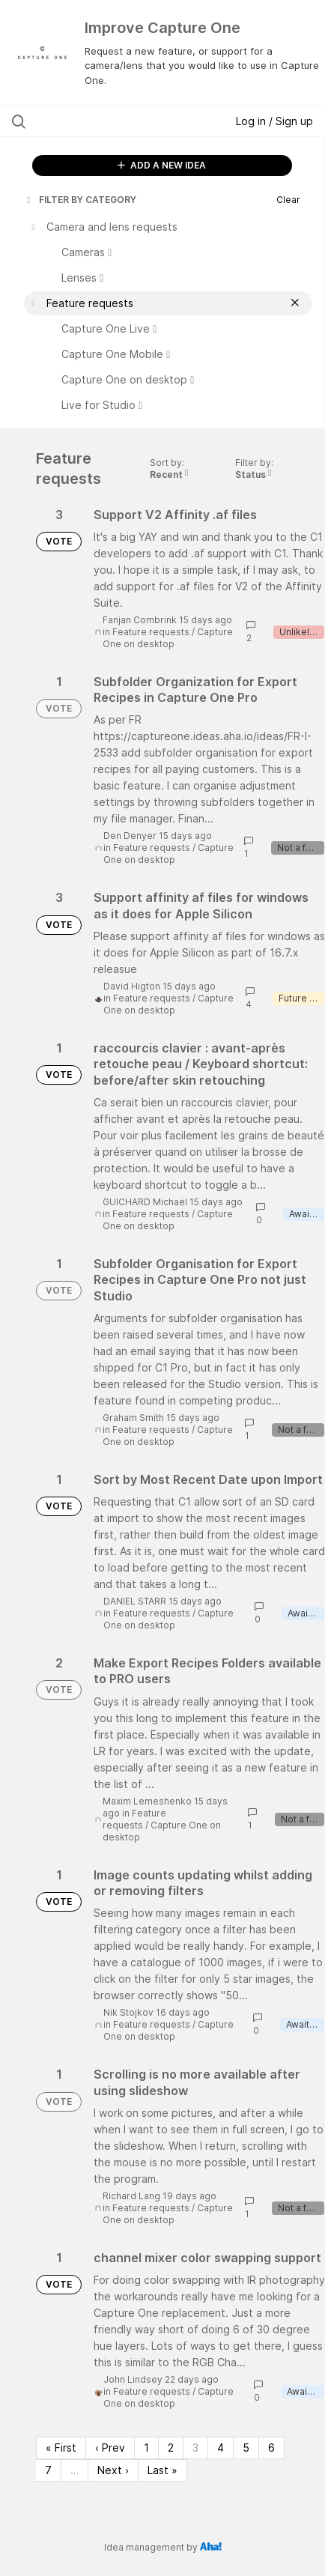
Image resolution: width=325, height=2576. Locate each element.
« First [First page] (61, 2447)
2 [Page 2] (171, 2447)
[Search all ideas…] (99, 121)
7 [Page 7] (48, 2470)
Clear (288, 199)
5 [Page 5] (246, 2447)
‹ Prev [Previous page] (110, 2447)
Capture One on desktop (168, 637)
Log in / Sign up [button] (274, 121)
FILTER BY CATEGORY (80, 199)
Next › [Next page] (113, 2470)
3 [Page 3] (195, 2447)
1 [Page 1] (146, 2447)
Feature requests (150, 631)
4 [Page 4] (220, 2447)
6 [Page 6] (271, 2447)
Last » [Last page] (162, 2470)
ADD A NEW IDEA (162, 165)
